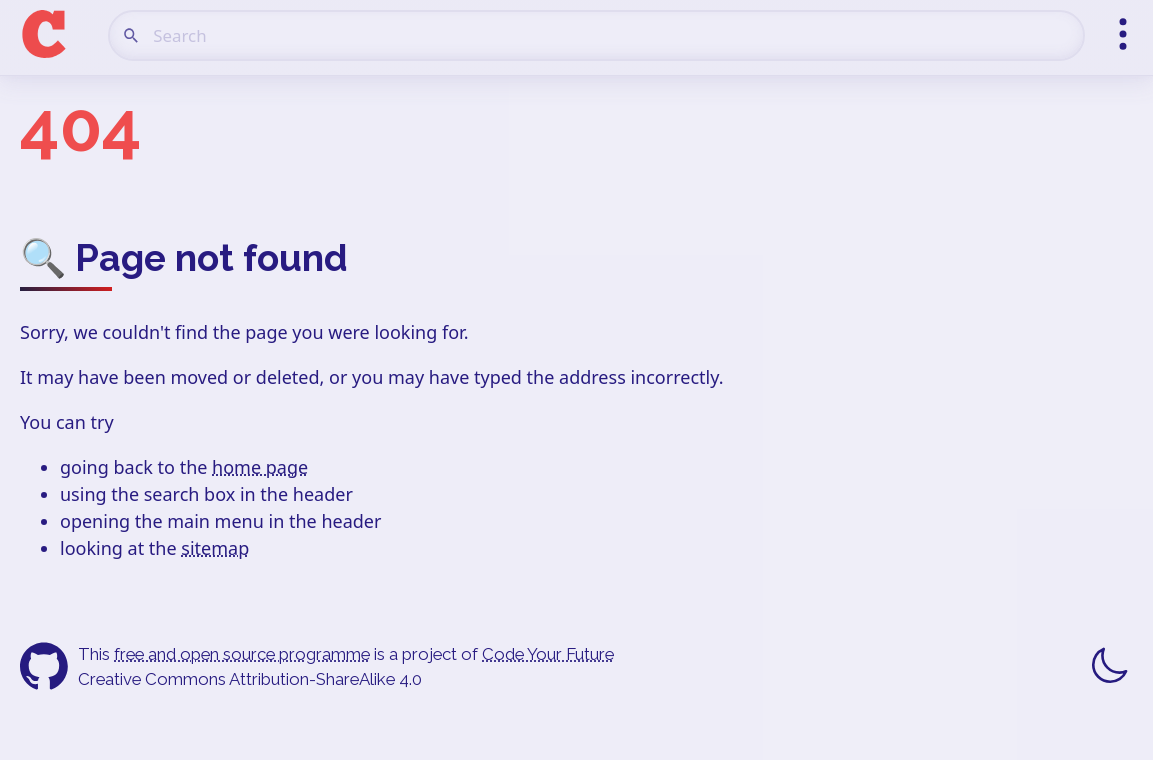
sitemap (215, 548)
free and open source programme (242, 654)
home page (260, 467)
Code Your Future (548, 654)
